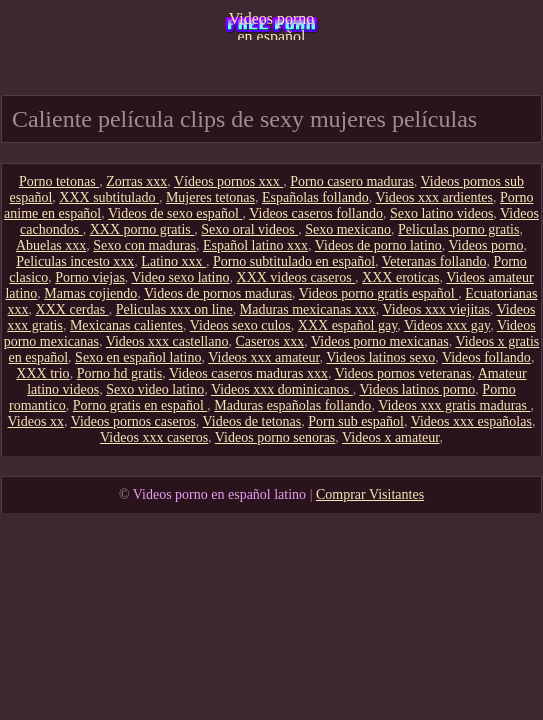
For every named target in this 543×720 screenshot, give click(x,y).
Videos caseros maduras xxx (248, 373)
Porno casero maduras (352, 181)
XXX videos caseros (296, 277)
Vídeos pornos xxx (228, 181)
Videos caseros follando (316, 213)
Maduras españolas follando (292, 405)
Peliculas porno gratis (458, 229)
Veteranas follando (434, 261)
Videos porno (486, 245)
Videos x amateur (390, 437)
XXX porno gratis (142, 229)
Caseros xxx (269, 341)
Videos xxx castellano (167, 341)
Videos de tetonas (252, 421)
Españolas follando (315, 197)
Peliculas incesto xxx (75, 261)
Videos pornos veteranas (403, 373)
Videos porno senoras (275, 437)
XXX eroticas (400, 277)
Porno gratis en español (140, 405)
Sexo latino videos (441, 213)
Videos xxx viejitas (436, 309)
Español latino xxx (255, 245)
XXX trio (42, 373)
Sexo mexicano (348, 229)
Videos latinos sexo (380, 357)
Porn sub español (356, 421)
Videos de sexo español (175, 213)
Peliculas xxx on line (174, 309)
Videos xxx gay (447, 325)
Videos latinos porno (418, 389)
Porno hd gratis (120, 373)
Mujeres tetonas (210, 197)
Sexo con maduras (144, 245)
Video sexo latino (181, 277)
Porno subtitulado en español (294, 261)
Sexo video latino (155, 389)
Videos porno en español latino (272, 25)
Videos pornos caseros (133, 421)
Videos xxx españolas (471, 421)
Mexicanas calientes (126, 325)
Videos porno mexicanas (380, 341)
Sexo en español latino (138, 357)
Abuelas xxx (51, 245)
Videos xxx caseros (154, 437)
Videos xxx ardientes (434, 197)
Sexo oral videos (249, 229)
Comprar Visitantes (370, 494)
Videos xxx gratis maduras (454, 405)
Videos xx (36, 421)
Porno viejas (90, 277)
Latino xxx (173, 261)
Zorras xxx (136, 181)
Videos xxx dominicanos (282, 389)
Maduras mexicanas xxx (308, 309)
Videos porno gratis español (378, 293)
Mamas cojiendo (90, 293)
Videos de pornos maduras (218, 293)
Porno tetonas (59, 181)
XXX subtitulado (109, 197)
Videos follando (486, 357)
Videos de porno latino (378, 245)
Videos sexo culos (240, 325)
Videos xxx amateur (263, 357)
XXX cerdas (72, 309)
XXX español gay (347, 325)
